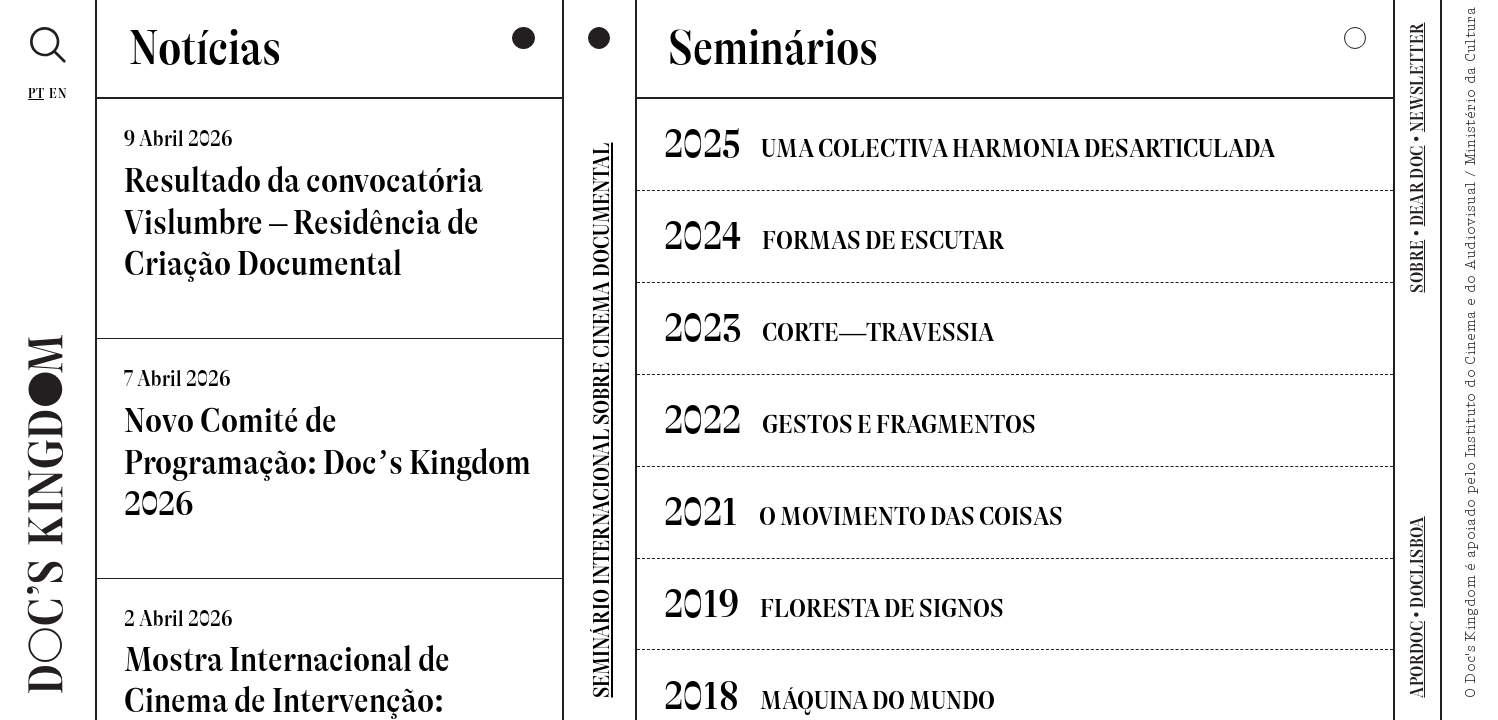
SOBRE (1417, 266)
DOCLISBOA (1417, 561)
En (58, 93)
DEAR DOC (1417, 185)
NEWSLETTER (1417, 77)
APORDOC (1417, 659)
